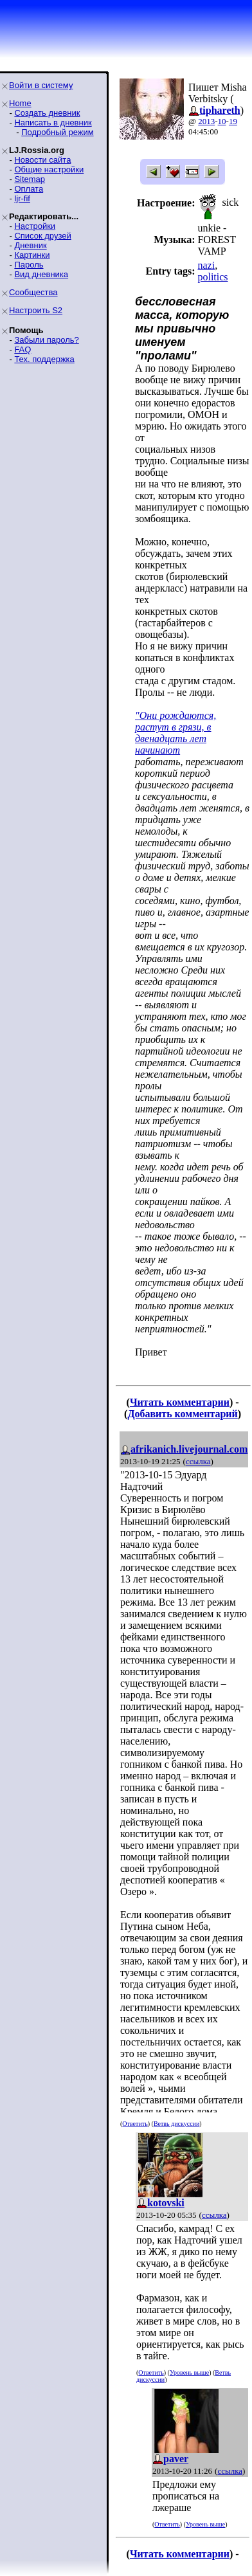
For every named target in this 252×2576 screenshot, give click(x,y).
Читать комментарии (180, 1402)
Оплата (28, 189)
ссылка (198, 1461)
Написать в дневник (52, 122)
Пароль (28, 264)
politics (212, 276)
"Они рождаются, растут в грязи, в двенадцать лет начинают (175, 733)
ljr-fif (22, 198)
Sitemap (29, 179)
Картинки (32, 255)
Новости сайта (42, 160)
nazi (206, 265)
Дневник (30, 245)
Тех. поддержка (44, 359)
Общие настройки (49, 169)
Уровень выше (189, 2372)
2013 (206, 121)
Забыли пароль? (46, 340)
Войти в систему (41, 85)
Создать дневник (47, 113)
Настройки (34, 226)
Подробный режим (57, 132)
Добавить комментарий (182, 1413)
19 (233, 121)
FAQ (22, 349)
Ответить (134, 2123)
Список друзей (42, 235)
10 (222, 121)
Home (20, 103)
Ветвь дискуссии (176, 2123)
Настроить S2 (35, 310)
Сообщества (33, 292)
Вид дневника (41, 274)
